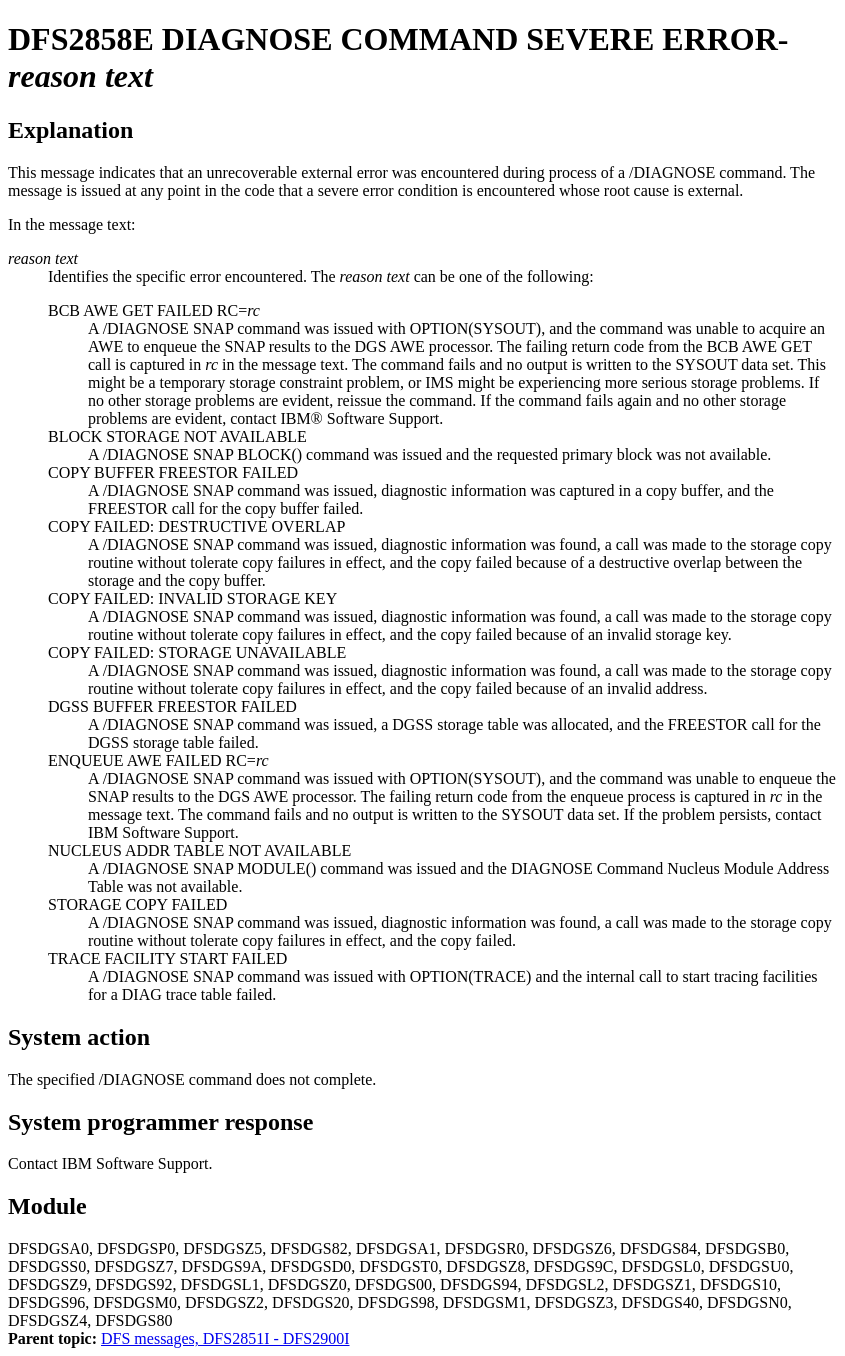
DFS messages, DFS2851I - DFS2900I (225, 1338)
